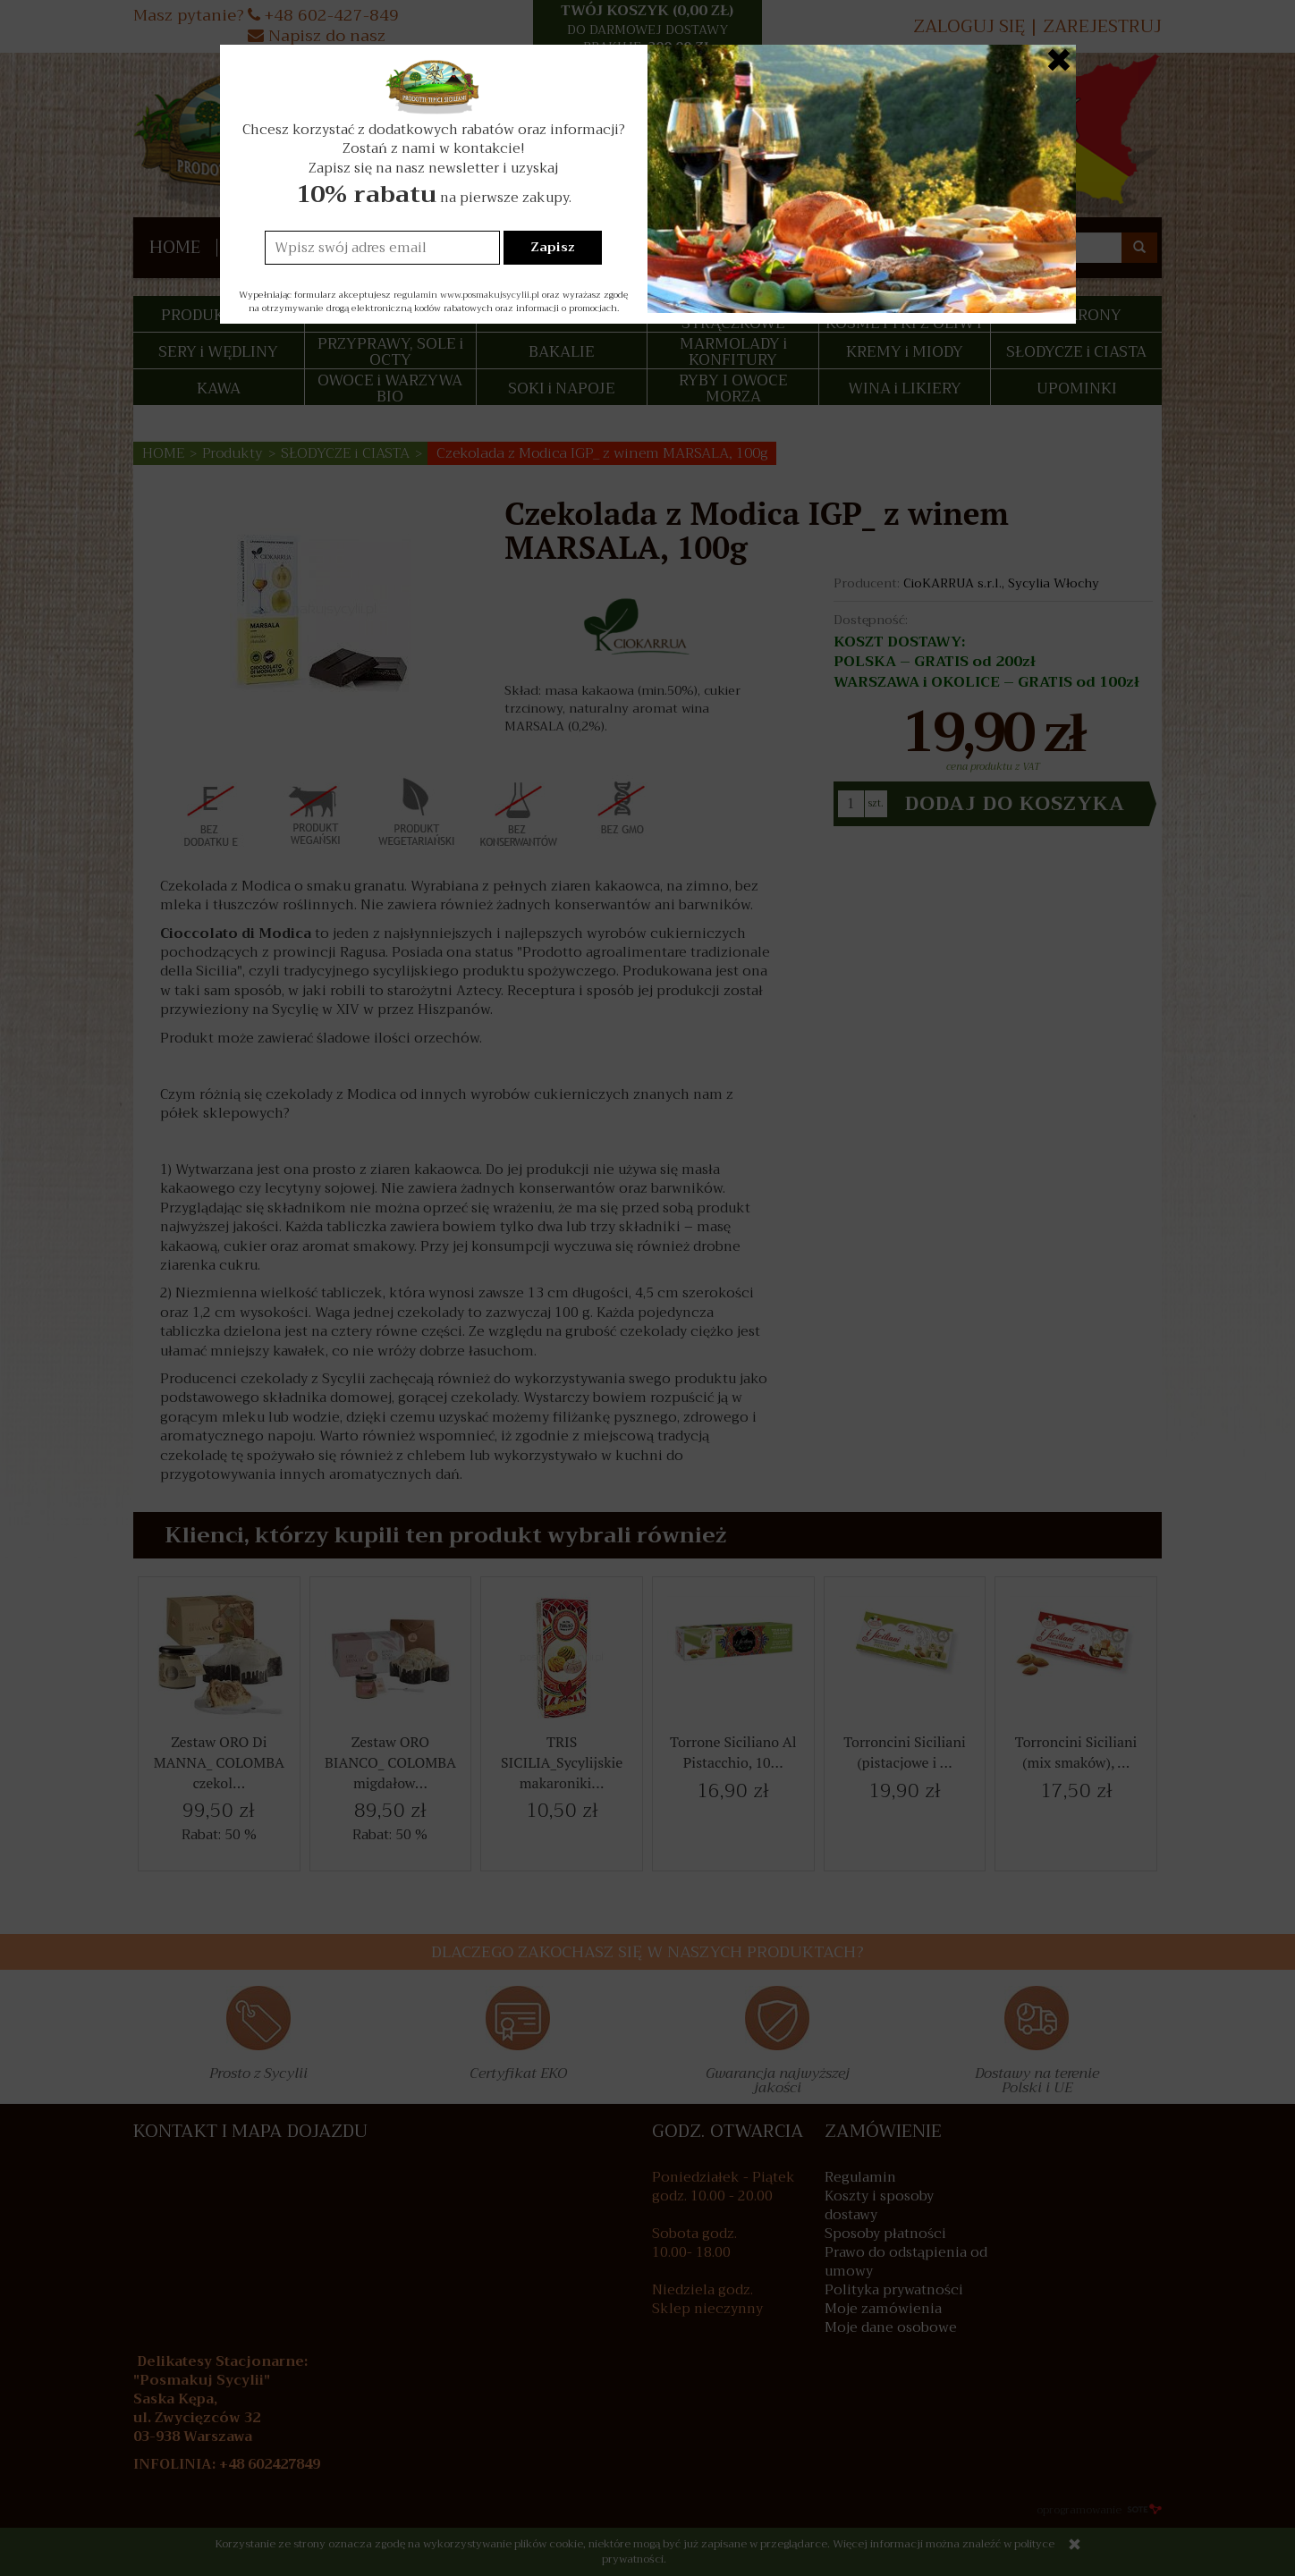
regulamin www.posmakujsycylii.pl (466, 294)
